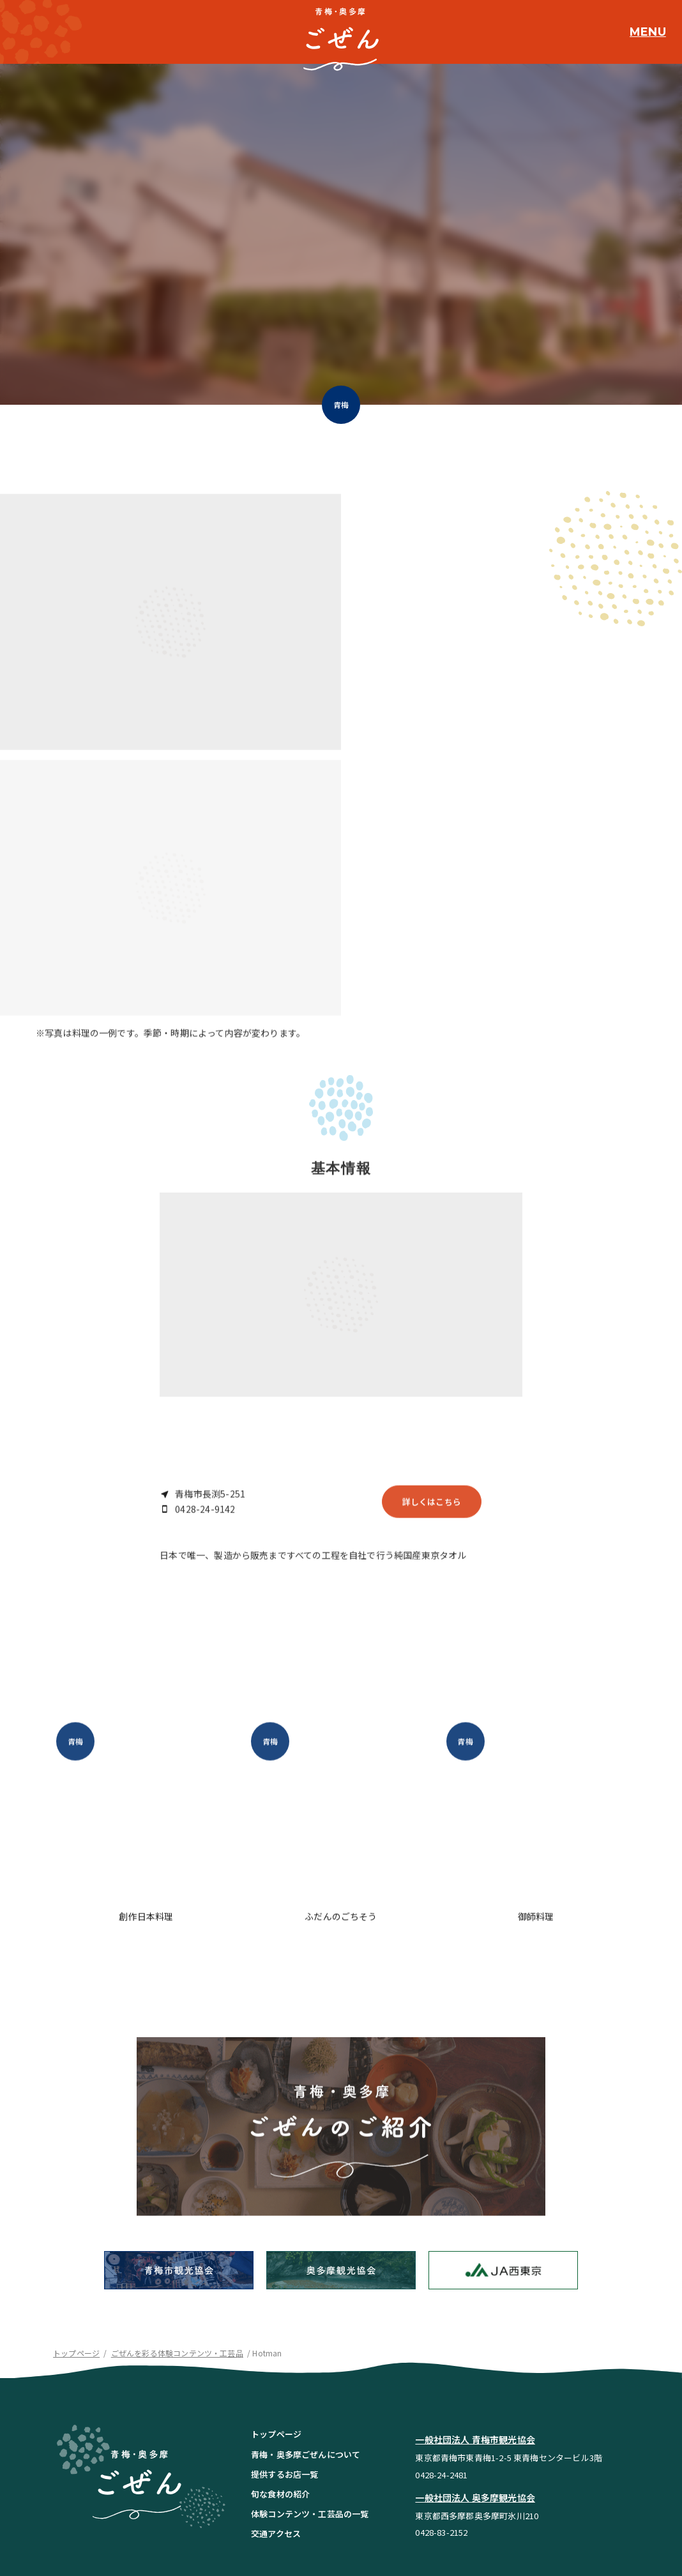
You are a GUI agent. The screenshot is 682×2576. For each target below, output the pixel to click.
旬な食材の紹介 (280, 2372)
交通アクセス (276, 2412)
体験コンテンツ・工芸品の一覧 (310, 2392)
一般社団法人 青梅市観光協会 (475, 2318)
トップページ (76, 2231)
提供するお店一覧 (284, 2352)
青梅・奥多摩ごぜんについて (305, 2332)
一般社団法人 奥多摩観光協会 (475, 2376)
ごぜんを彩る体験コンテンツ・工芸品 (177, 2231)
